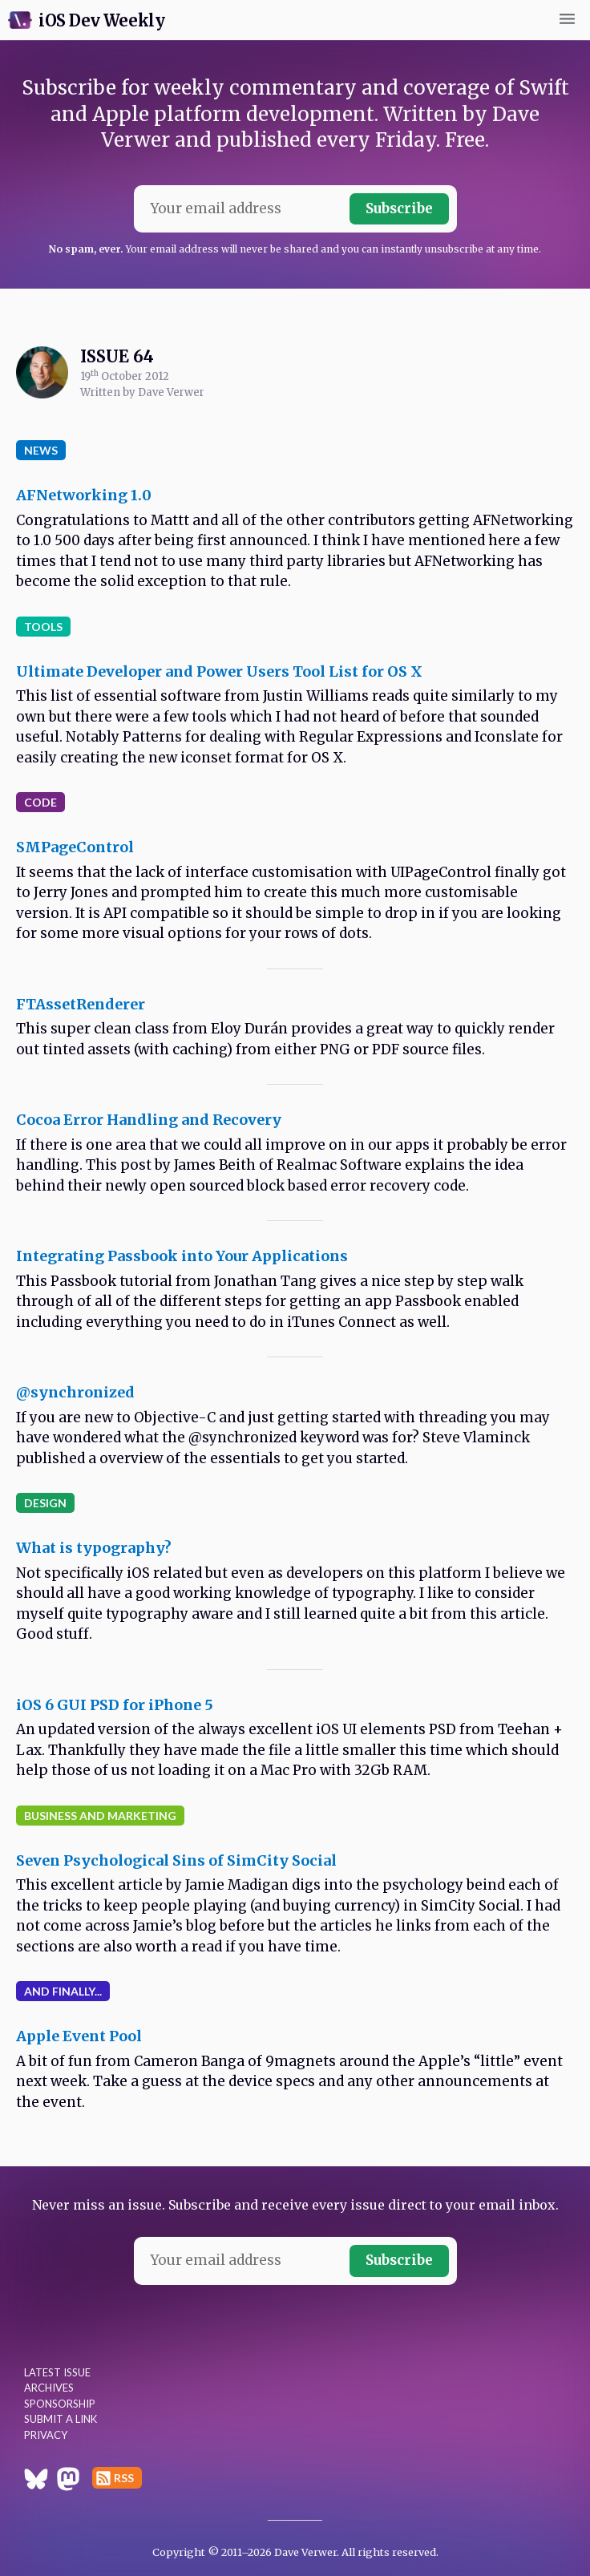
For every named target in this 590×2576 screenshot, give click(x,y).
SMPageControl (75, 847)
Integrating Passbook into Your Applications (182, 1256)
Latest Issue (57, 2372)
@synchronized (75, 1392)
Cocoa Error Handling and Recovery (148, 1119)
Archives (49, 2387)
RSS (124, 2478)
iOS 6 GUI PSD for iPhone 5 (114, 1705)
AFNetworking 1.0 (84, 495)
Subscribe (399, 208)
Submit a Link (60, 2418)
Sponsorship (59, 2403)
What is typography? (94, 1548)
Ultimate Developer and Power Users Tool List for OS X (219, 671)
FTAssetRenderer (80, 1004)
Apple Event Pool (79, 2036)
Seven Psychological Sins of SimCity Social (176, 1860)
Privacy (45, 2434)
